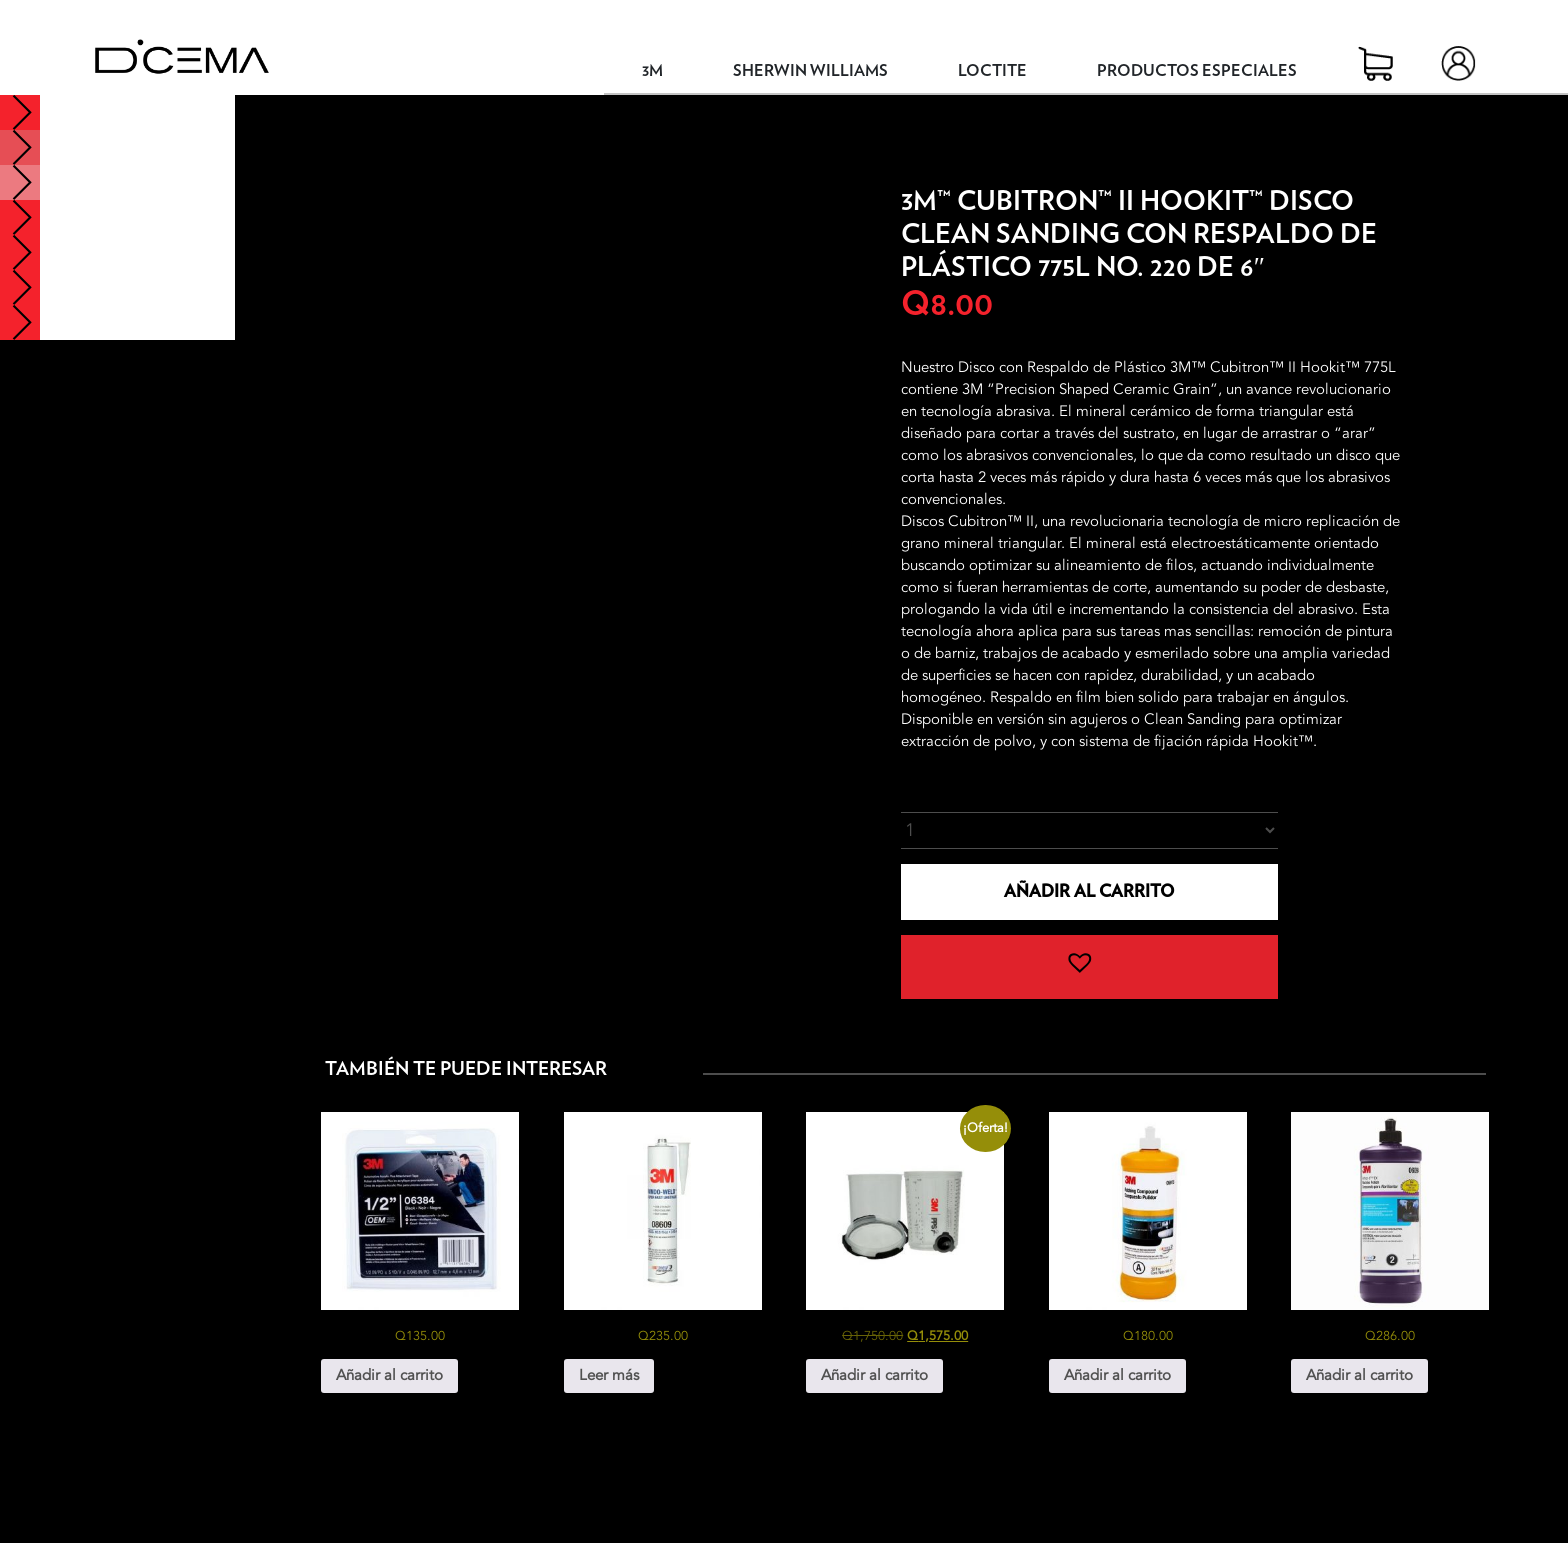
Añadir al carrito (1089, 891)
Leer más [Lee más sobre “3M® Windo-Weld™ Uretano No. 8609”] (609, 1375)
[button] (1089, 967)
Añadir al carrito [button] (389, 1375)
